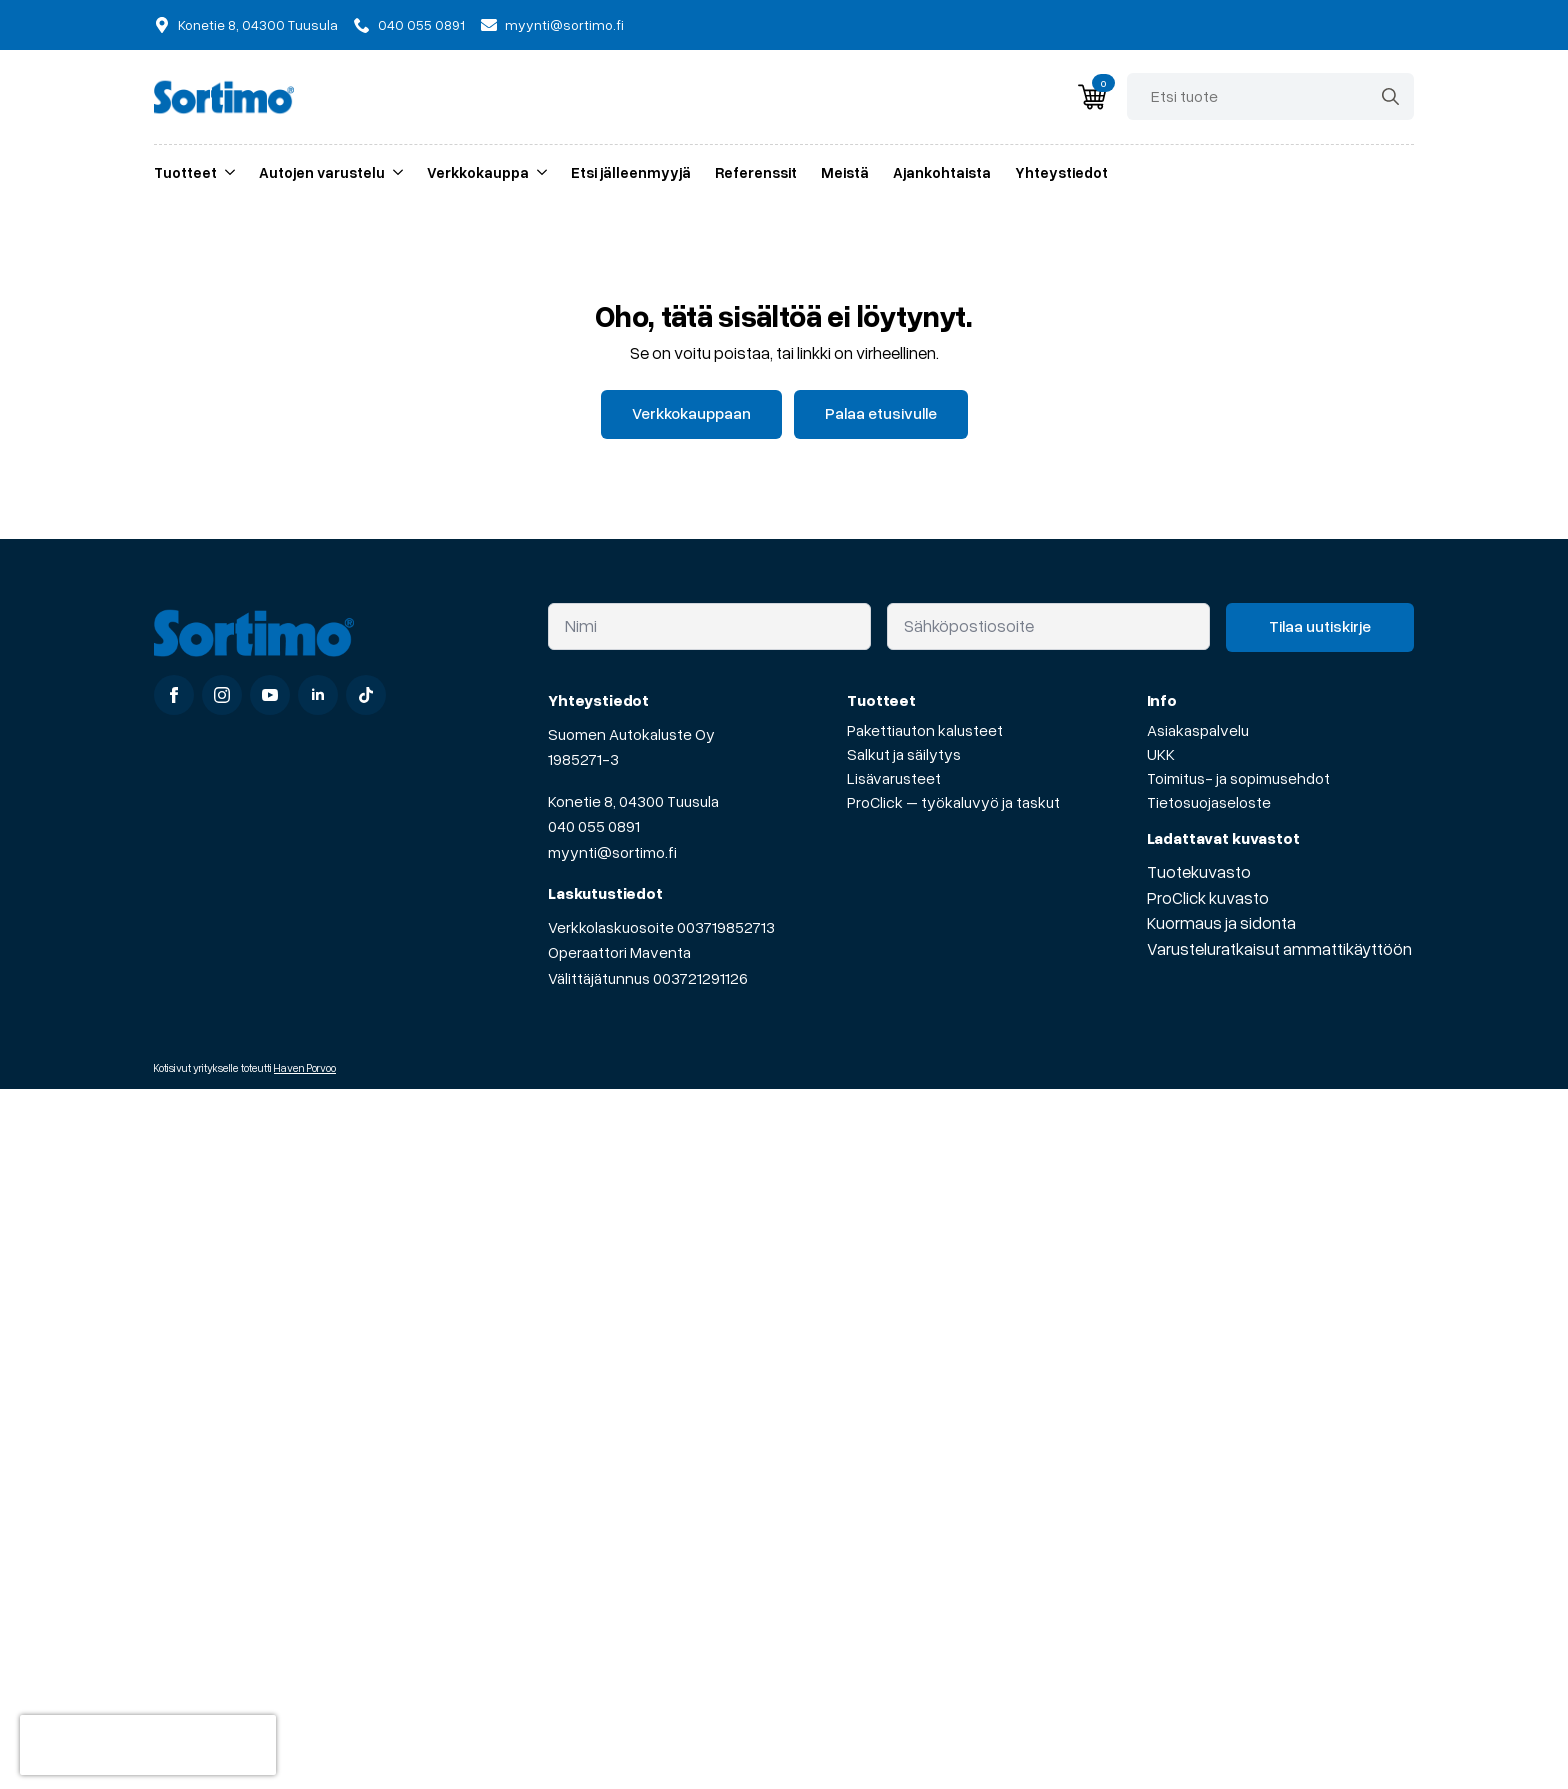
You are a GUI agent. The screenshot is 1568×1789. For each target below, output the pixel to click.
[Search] (1390, 96)
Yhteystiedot (1061, 172)
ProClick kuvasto (1208, 897)
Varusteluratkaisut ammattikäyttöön (1279, 948)
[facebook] (174, 695)
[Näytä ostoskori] (1092, 97)
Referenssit (756, 172)
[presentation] (148, 1745)
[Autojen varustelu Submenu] (394, 172)
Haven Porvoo (305, 1067)
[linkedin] (318, 695)
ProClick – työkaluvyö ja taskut (953, 802)
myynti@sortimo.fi (612, 852)
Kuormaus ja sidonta (1221, 922)
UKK (1161, 754)
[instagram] (222, 695)
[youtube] (270, 695)
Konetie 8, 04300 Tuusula (633, 801)
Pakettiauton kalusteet (925, 730)
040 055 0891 (594, 826)
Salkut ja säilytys (904, 754)
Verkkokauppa (478, 172)
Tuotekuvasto (1199, 871)
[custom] (366, 695)
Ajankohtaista (942, 172)
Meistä (845, 172)
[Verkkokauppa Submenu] (538, 172)
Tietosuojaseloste (1209, 802)
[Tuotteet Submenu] (226, 172)
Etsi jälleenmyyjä (631, 172)
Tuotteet (185, 172)
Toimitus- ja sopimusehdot (1238, 778)
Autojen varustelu (322, 172)
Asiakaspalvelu (1198, 730)
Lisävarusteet (894, 778)
